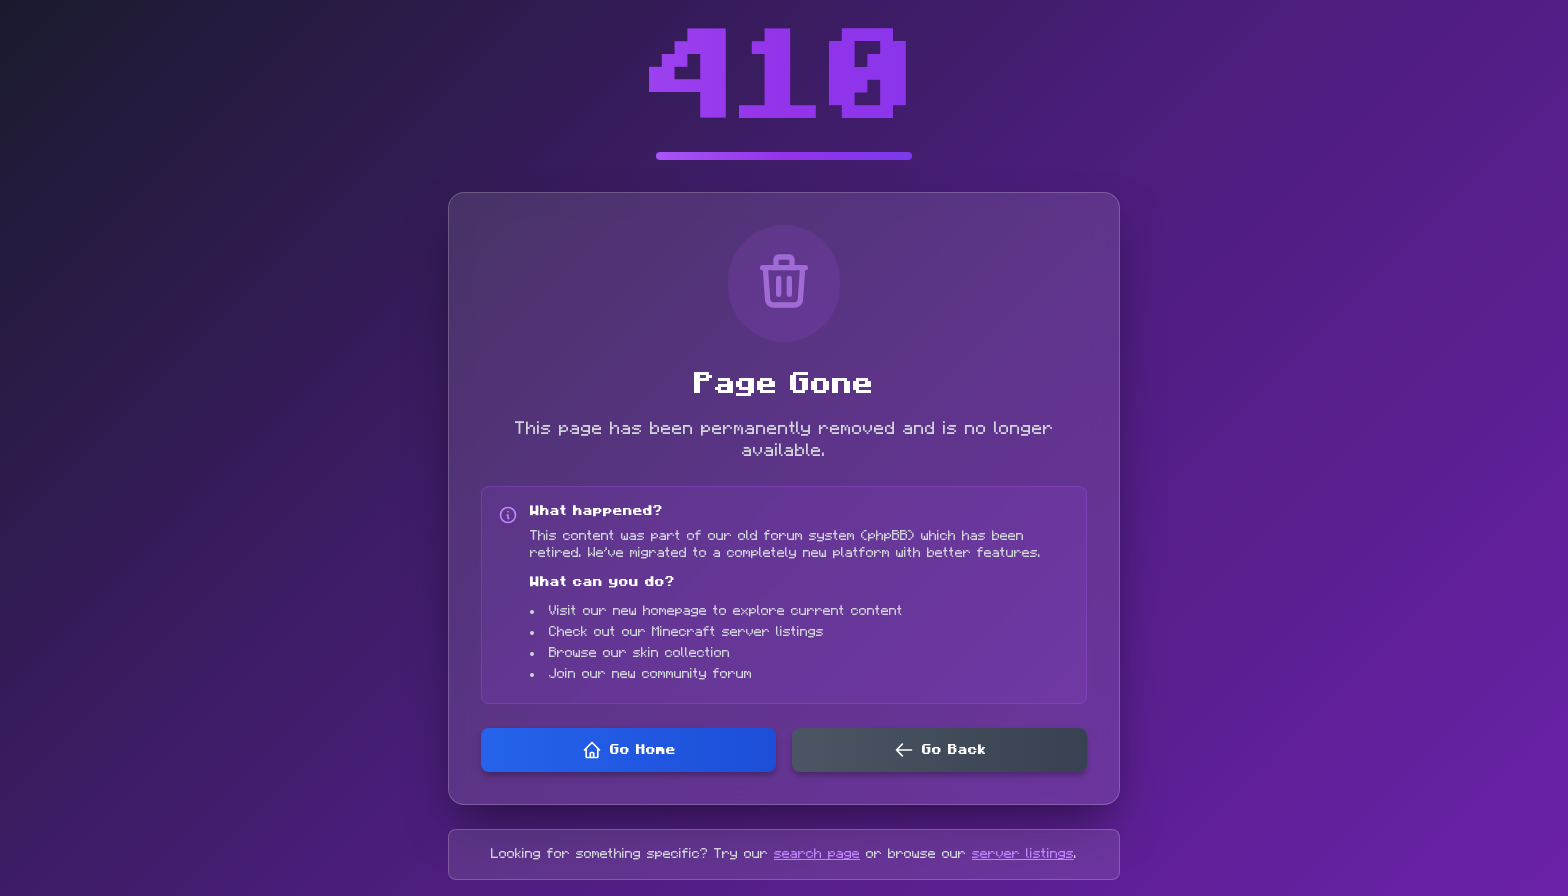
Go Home (629, 750)
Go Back (940, 750)
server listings (1023, 854)
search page (817, 854)
